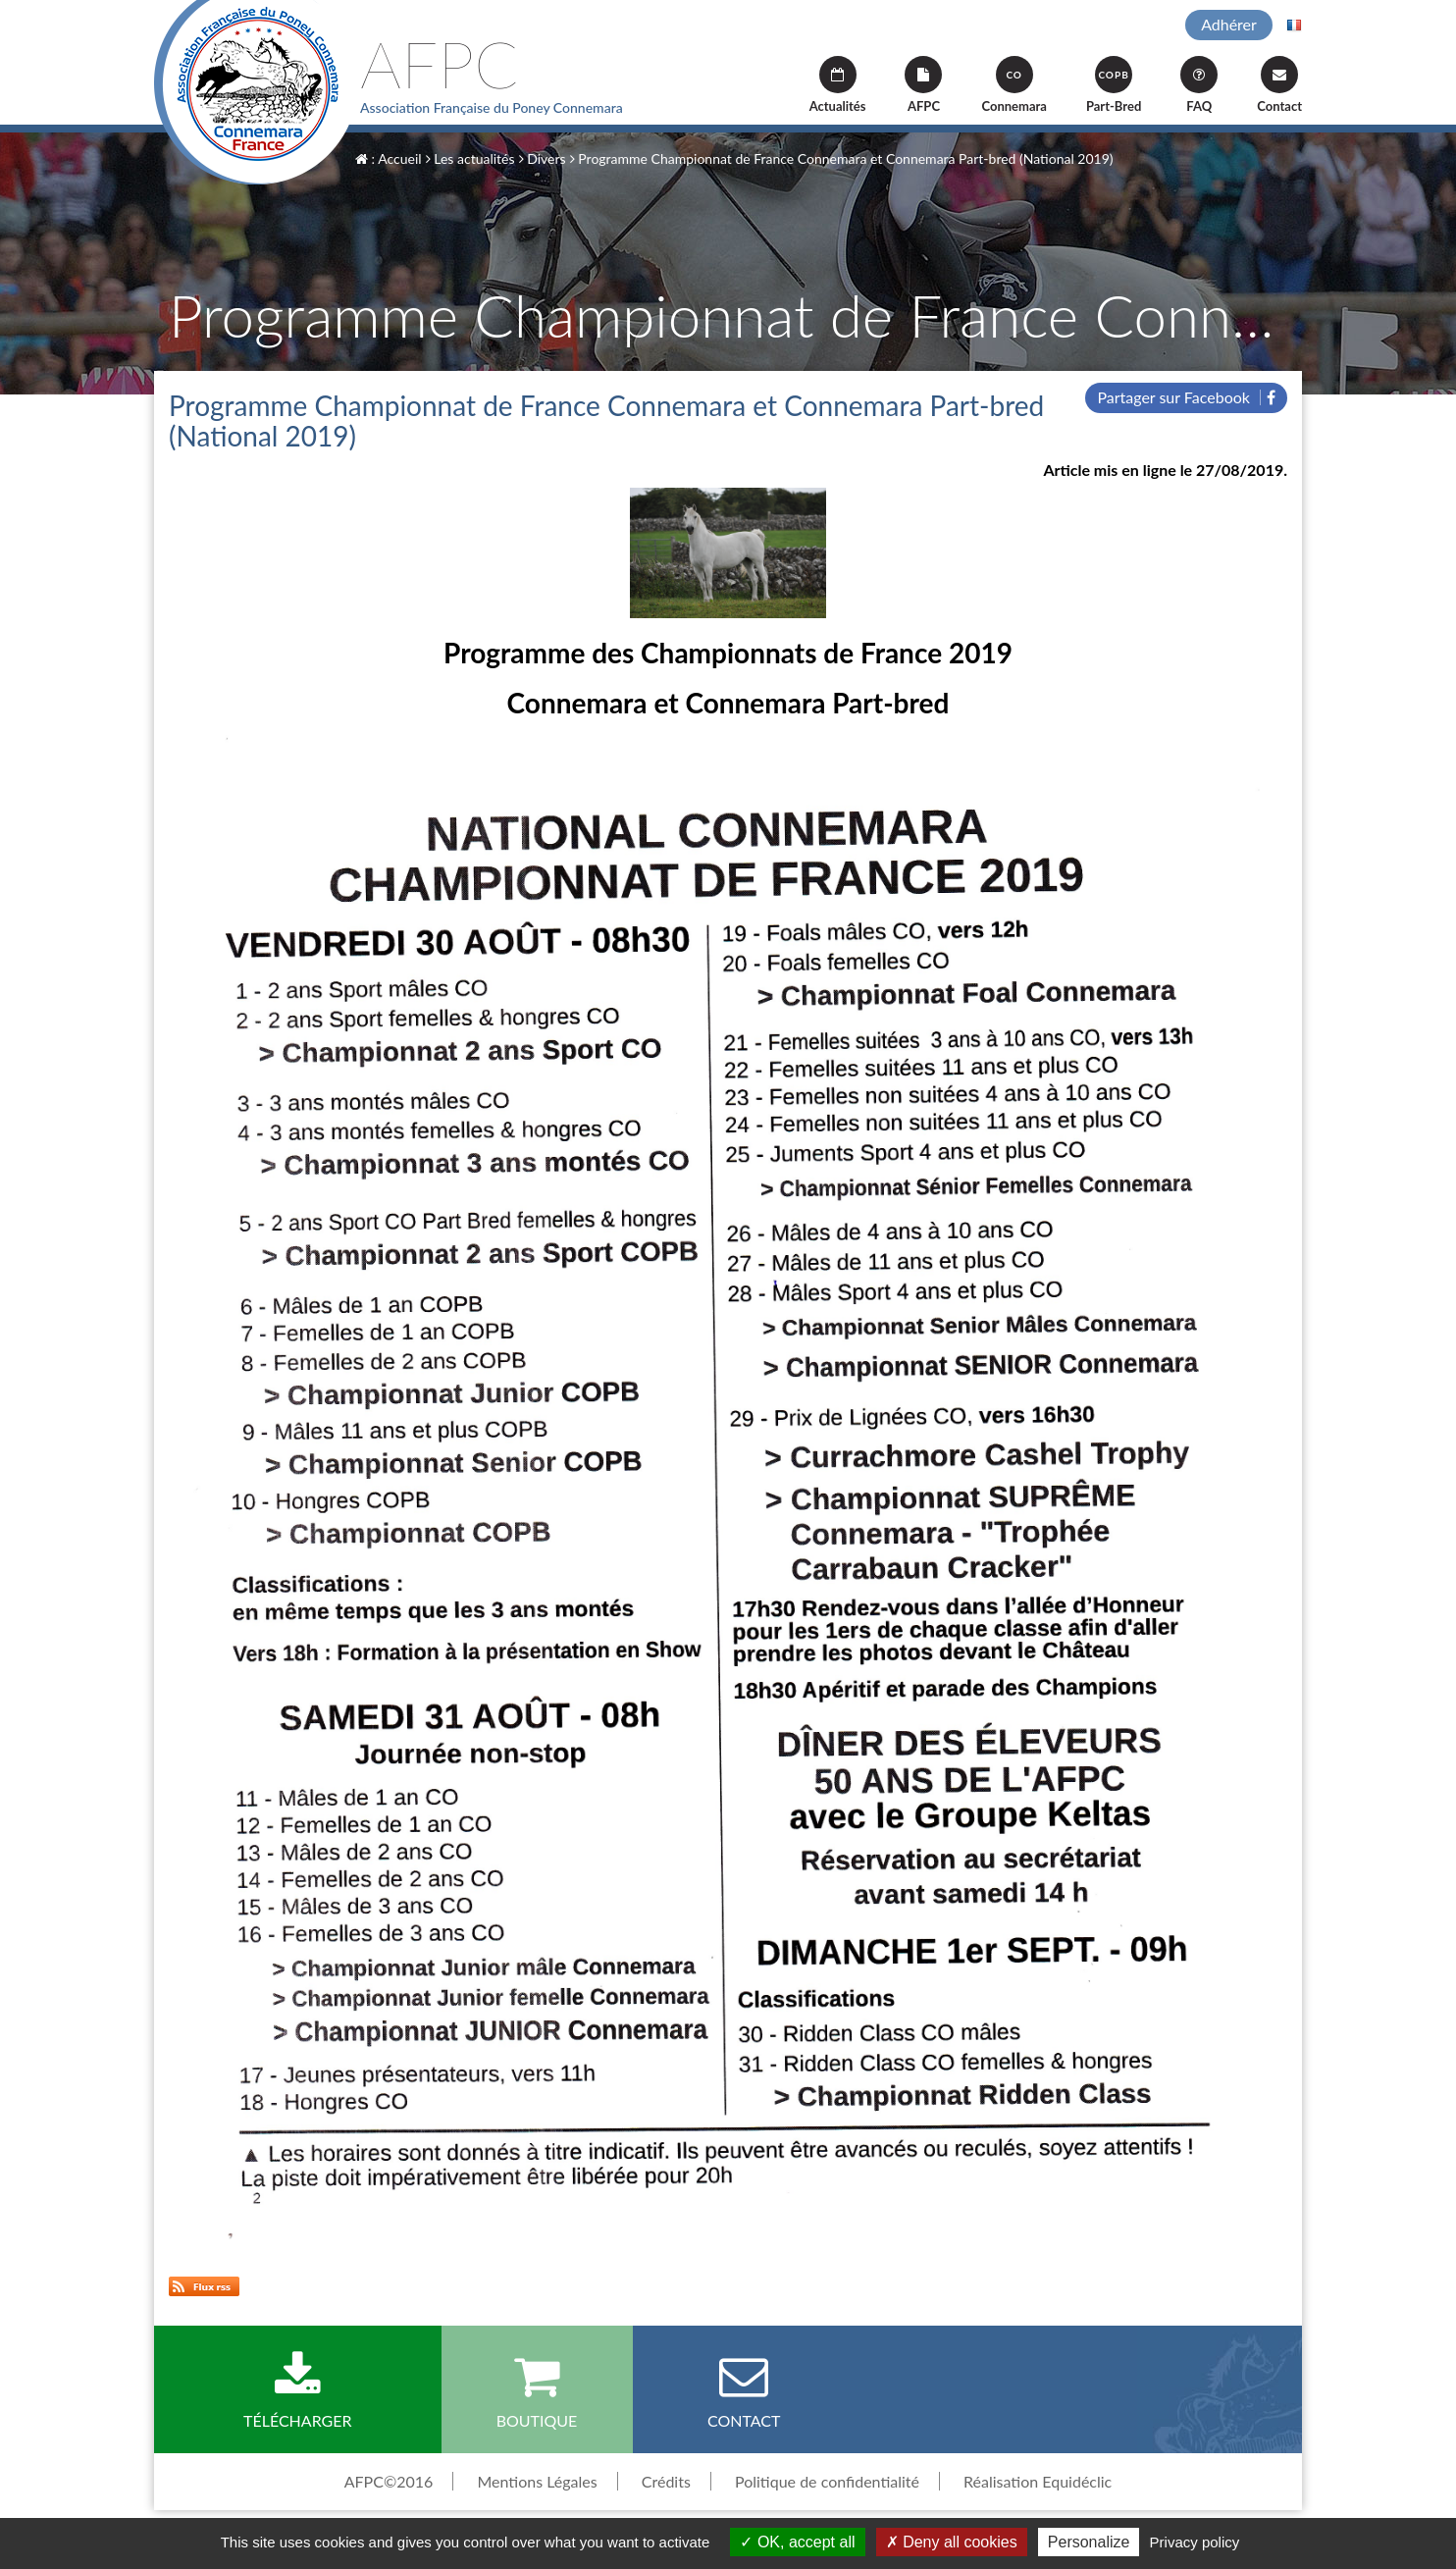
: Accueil (388, 158)
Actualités (837, 85)
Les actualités (470, 158)
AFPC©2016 (389, 2481)
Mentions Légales (537, 2481)
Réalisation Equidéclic (1037, 2481)
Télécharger (298, 2390)
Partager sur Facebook (1186, 397)
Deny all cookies (951, 2542)
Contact (1279, 85)
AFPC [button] (923, 85)
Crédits (666, 2481)
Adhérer (1229, 24)
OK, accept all (797, 2542)
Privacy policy (1195, 2542)
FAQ (1199, 85)
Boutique (537, 2390)
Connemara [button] (1013, 85)
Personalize (1089, 2542)
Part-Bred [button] (1113, 85)
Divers (542, 158)
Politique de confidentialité (827, 2481)
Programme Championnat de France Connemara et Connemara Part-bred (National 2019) (842, 158)
